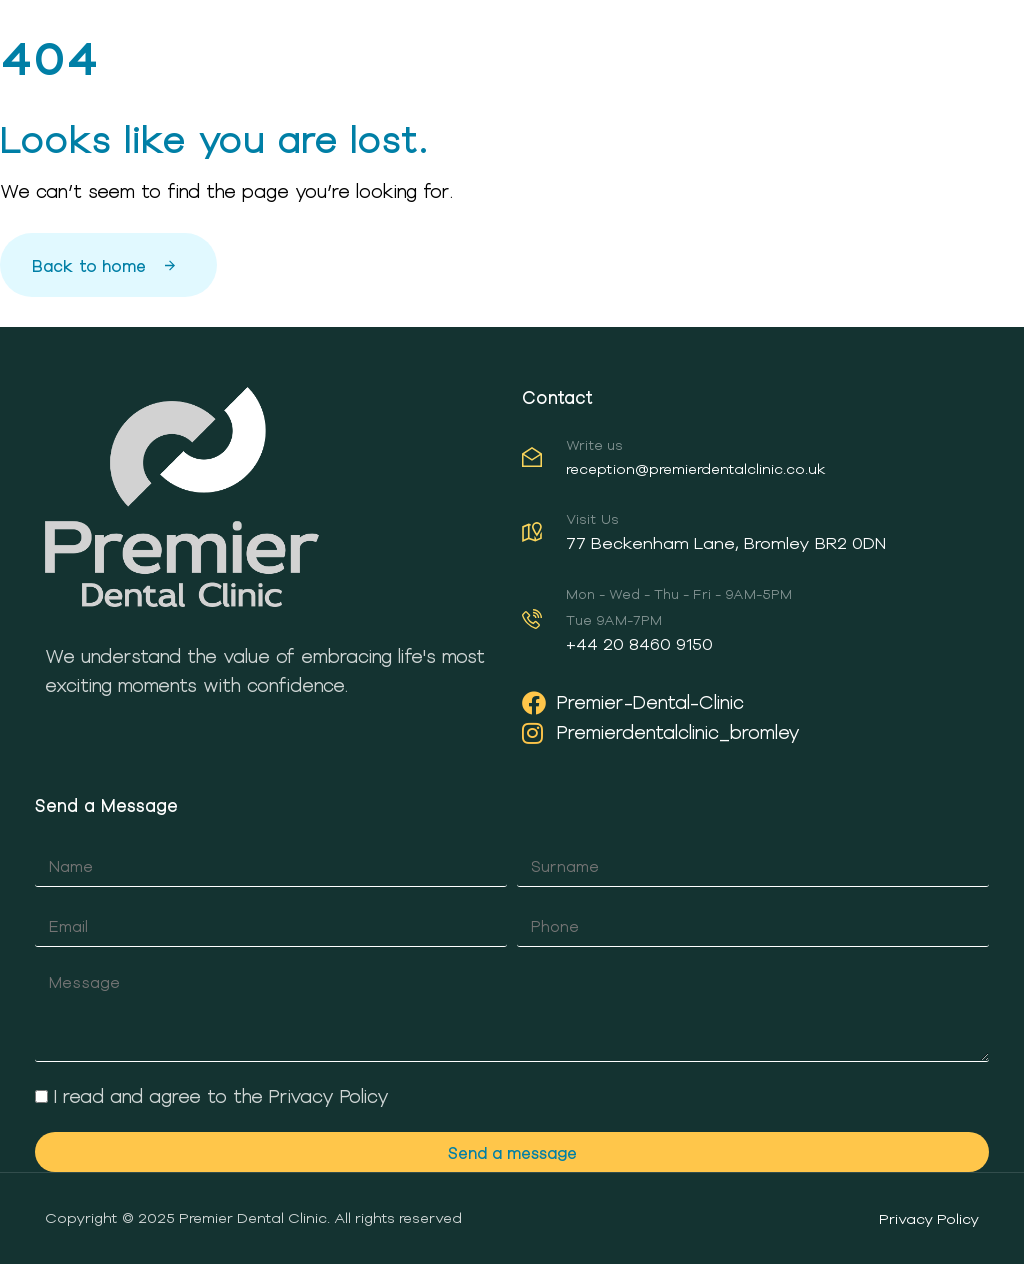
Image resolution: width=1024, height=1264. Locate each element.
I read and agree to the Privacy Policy (221, 1096)
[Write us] (750, 461)
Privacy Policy (929, 1218)
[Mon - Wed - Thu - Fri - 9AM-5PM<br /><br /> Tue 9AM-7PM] (750, 623)
